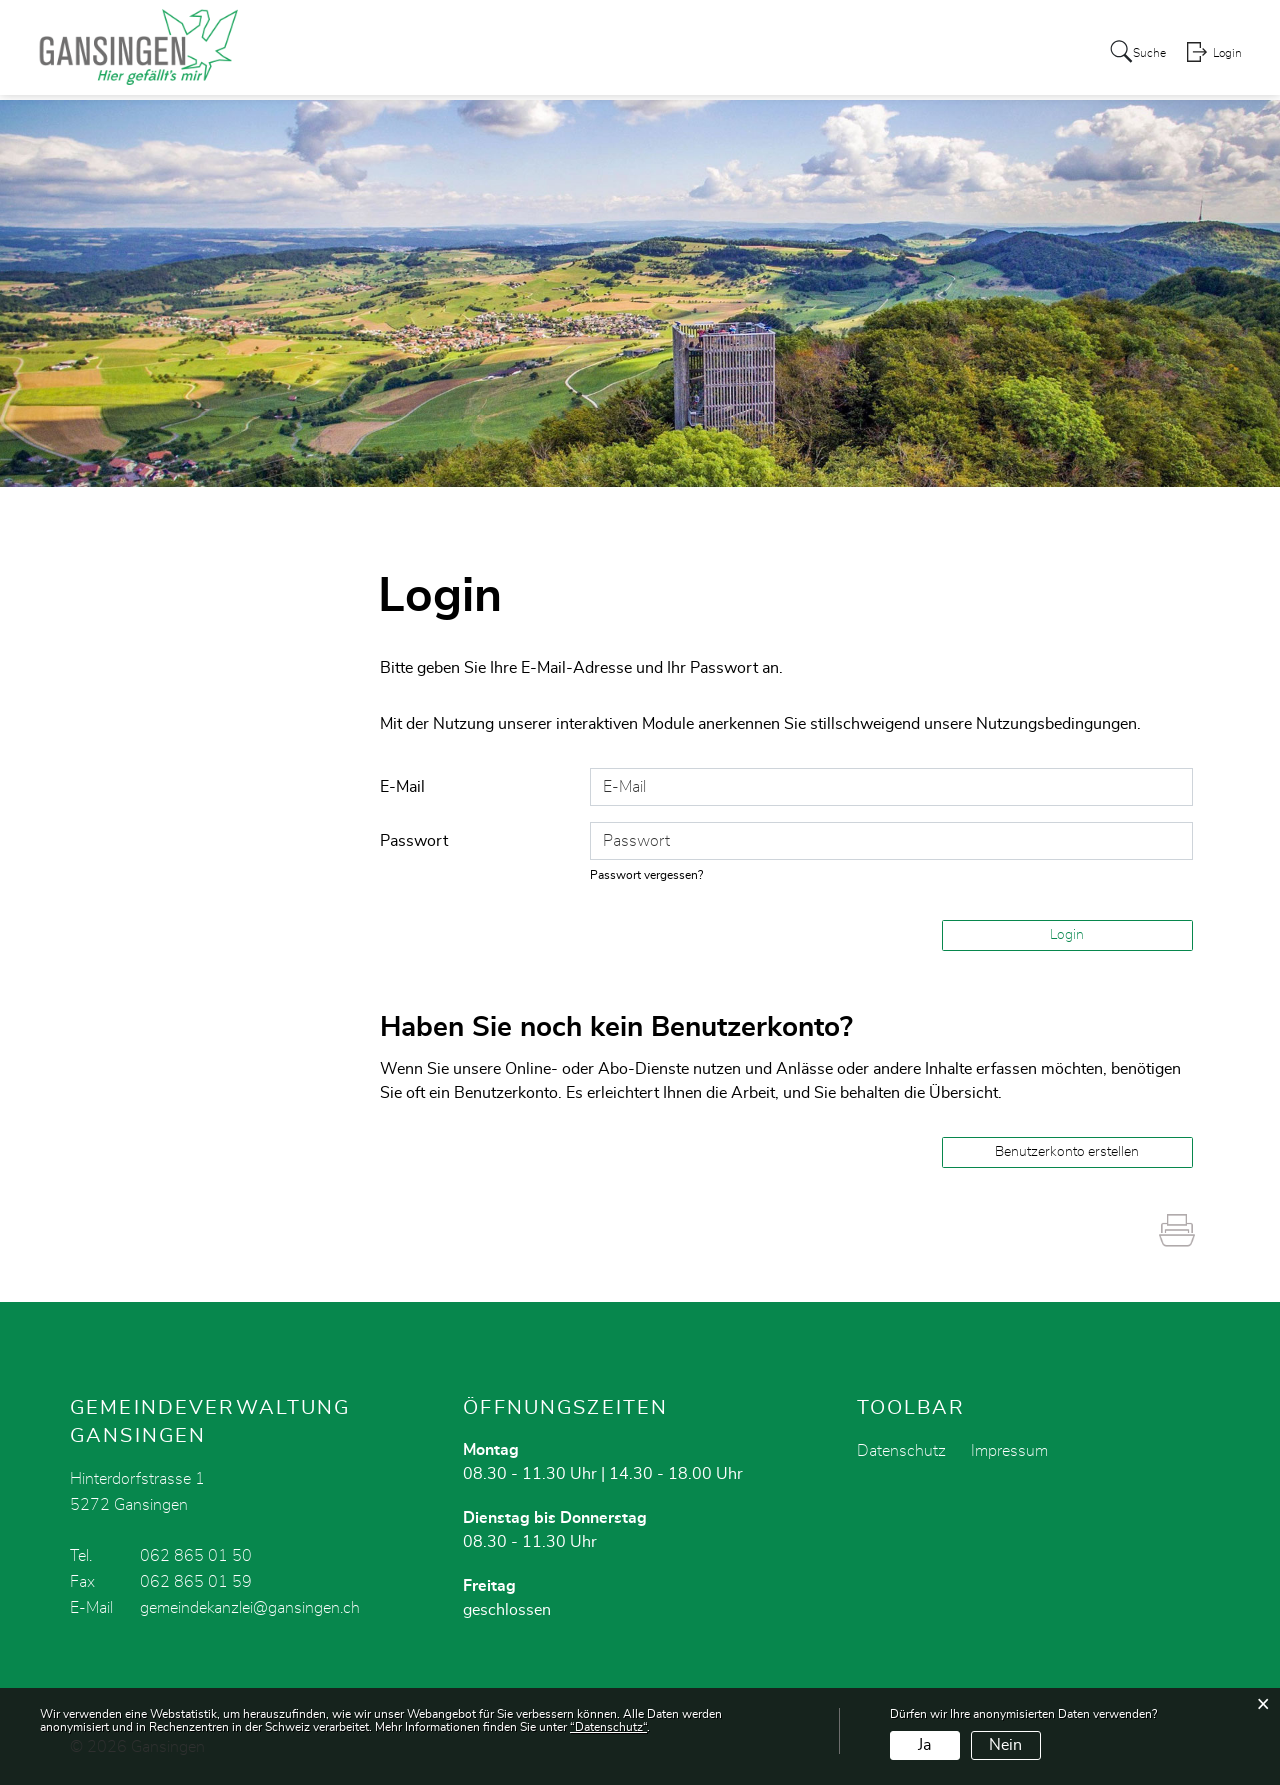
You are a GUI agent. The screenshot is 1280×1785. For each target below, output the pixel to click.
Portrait (550, 54)
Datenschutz (901, 1451)
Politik (623, 54)
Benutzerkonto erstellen (1067, 1152)
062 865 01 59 (196, 1582)
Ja (924, 1745)
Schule (992, 54)
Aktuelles (465, 54)
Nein (1005, 1745)
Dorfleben (907, 54)
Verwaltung (712, 54)
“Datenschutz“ (608, 1727)
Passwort (414, 841)
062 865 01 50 (196, 1556)
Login (1226, 56)
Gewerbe (813, 54)
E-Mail (402, 787)
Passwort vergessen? (652, 875)
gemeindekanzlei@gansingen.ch (250, 1608)
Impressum (1009, 1451)
